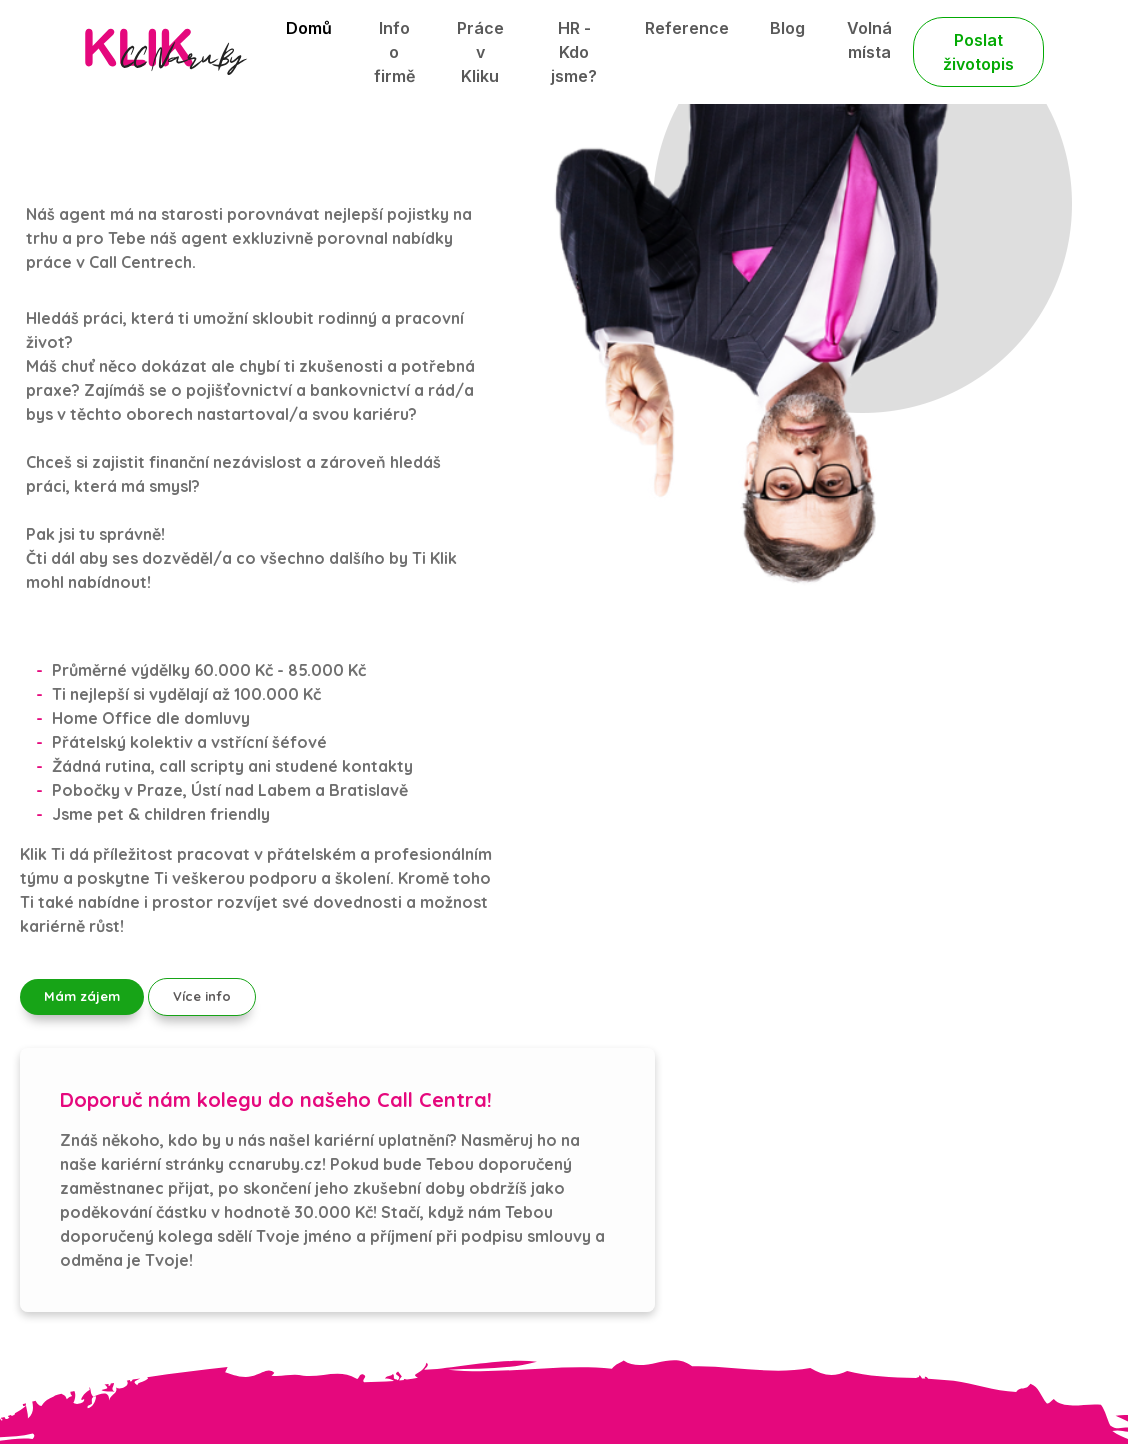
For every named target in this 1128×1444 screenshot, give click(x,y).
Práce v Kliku (480, 52)
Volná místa (869, 40)
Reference (687, 28)
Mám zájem (82, 996)
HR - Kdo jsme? (574, 52)
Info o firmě (394, 52)
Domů (309, 28)
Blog (787, 28)
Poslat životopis (978, 52)
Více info (202, 996)
